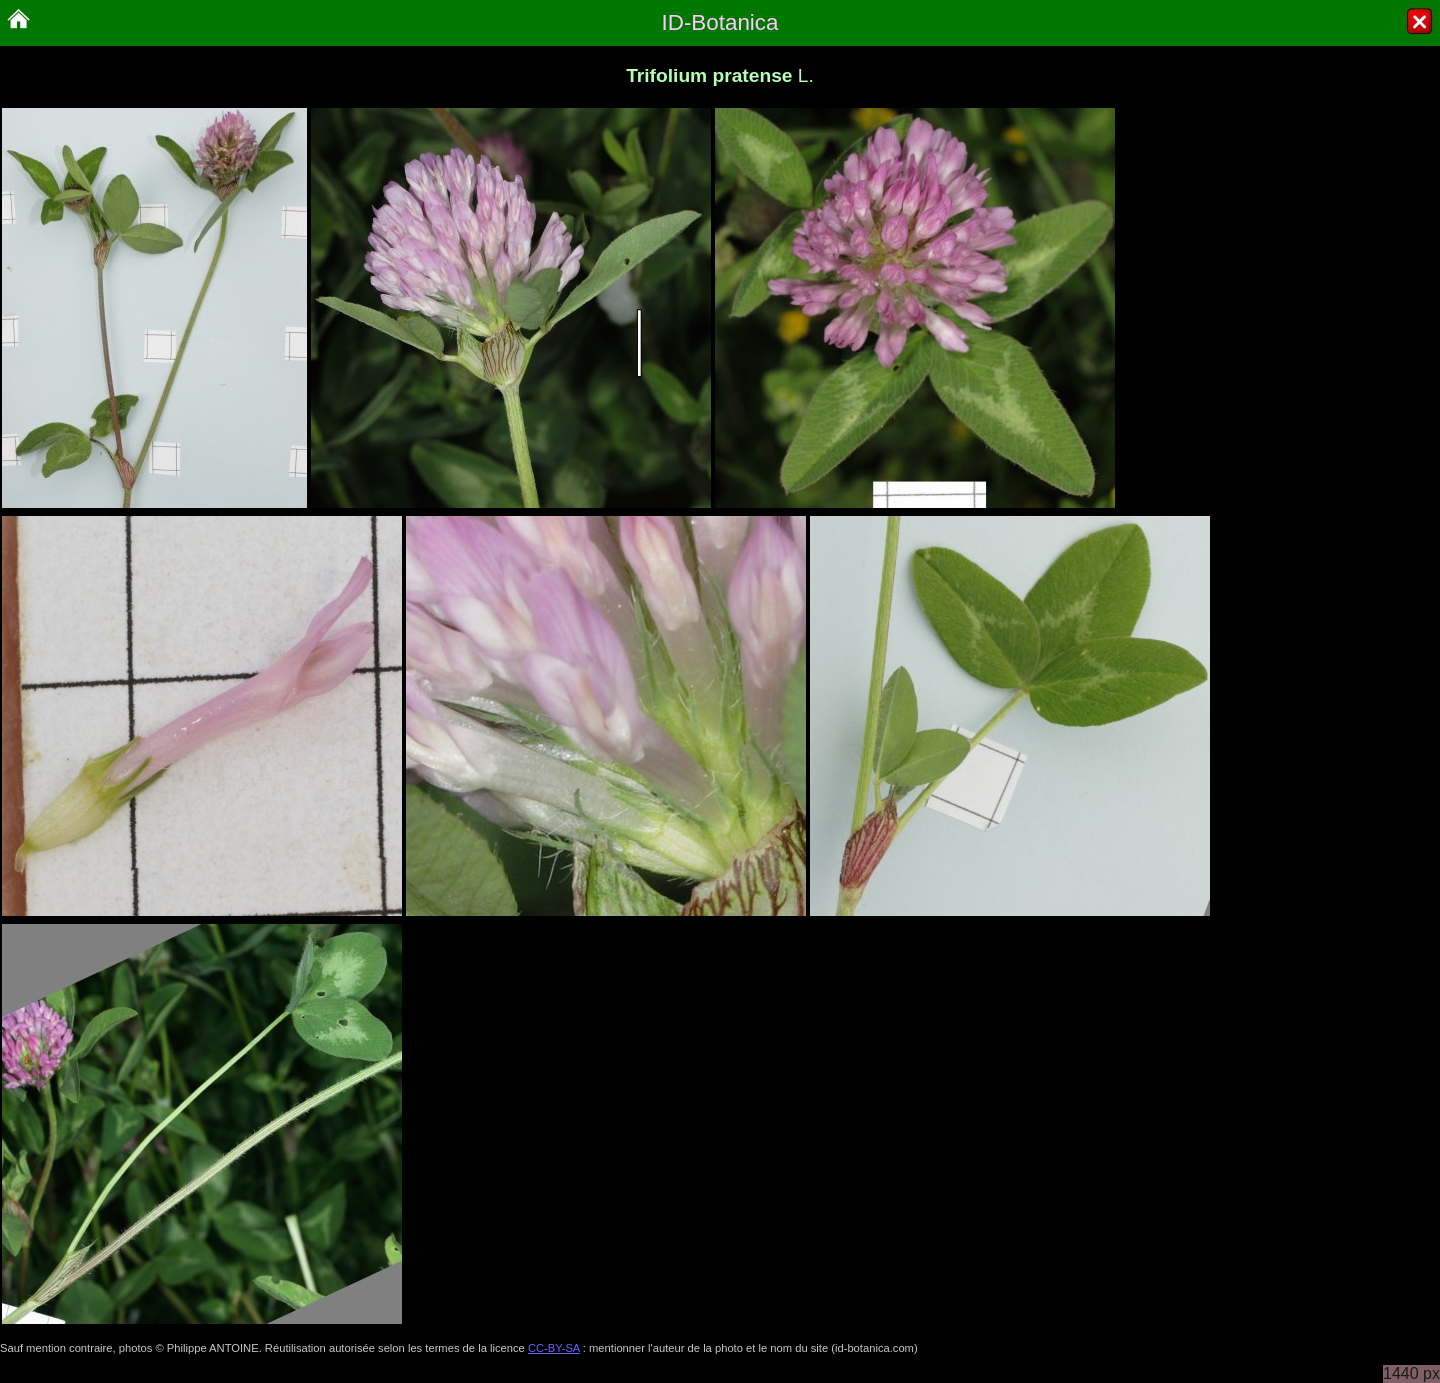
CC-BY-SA (554, 1348)
